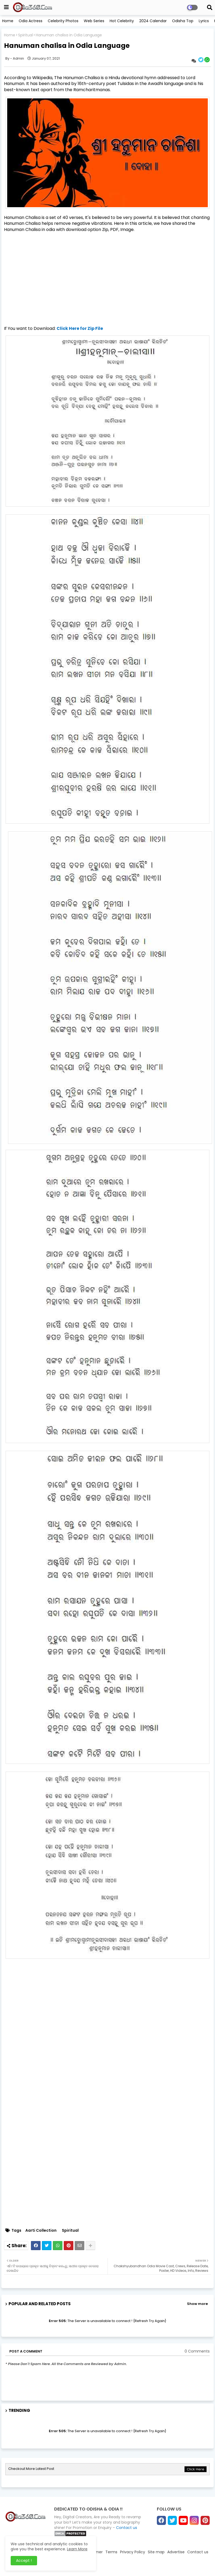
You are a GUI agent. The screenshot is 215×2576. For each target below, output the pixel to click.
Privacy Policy (132, 2552)
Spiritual (25, 35)
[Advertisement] (107, 274)
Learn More (77, 2549)
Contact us (126, 2527)
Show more (197, 2303)
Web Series (94, 21)
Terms (111, 2552)
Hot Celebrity (122, 21)
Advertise (176, 2552)
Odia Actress (30, 21)
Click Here (195, 2469)
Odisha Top (182, 21)
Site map (156, 2552)
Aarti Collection (41, 2230)
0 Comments (197, 2351)
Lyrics (204, 21)
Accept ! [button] (24, 2560)
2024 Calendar (153, 21)
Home (7, 21)
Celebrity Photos (63, 21)
